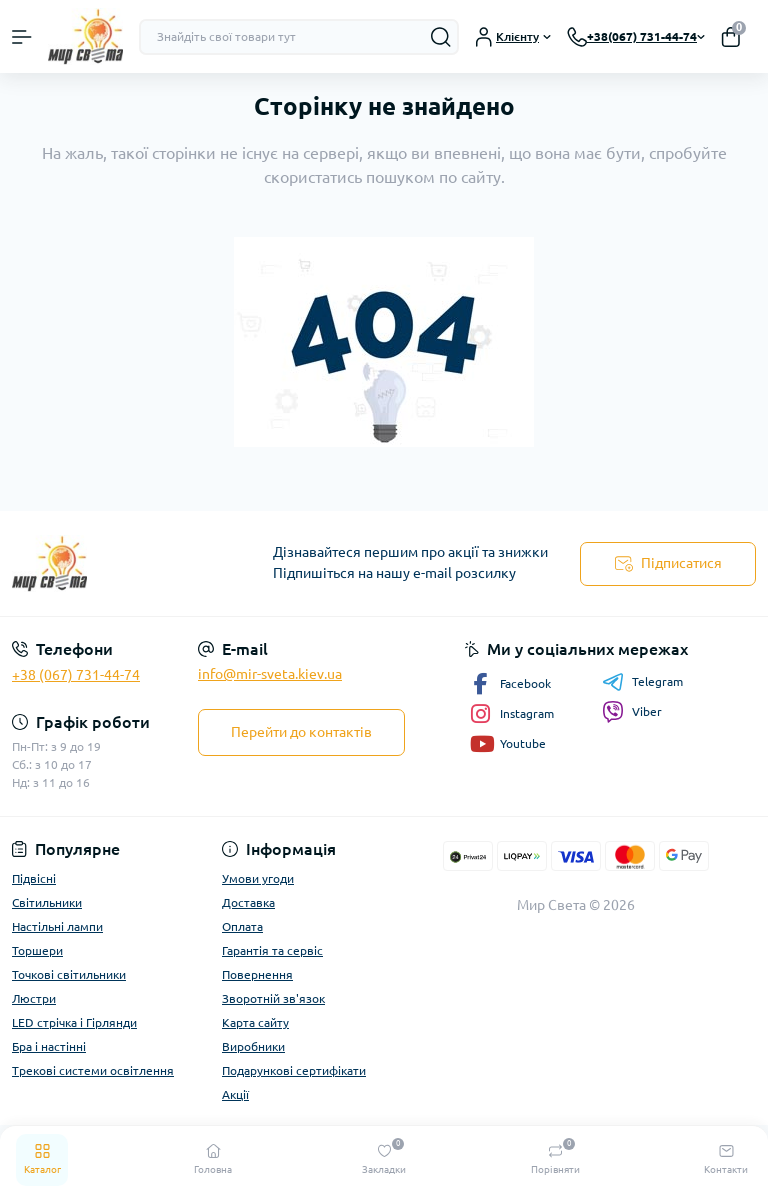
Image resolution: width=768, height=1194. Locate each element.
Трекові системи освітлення (93, 1070)
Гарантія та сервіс (272, 950)
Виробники (253, 1046)
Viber (632, 712)
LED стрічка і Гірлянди (74, 1022)
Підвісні (34, 878)
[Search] (441, 37)
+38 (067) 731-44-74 (76, 675)
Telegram (642, 682)
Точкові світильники (69, 974)
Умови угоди (258, 878)
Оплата (242, 926)
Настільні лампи (57, 926)
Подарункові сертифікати (294, 1070)
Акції (235, 1094)
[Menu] (22, 37)
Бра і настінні (49, 1046)
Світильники (47, 902)
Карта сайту (255, 1022)
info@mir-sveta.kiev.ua (270, 674)
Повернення (257, 974)
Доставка (248, 902)
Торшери (37, 950)
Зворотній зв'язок (273, 998)
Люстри (34, 998)
